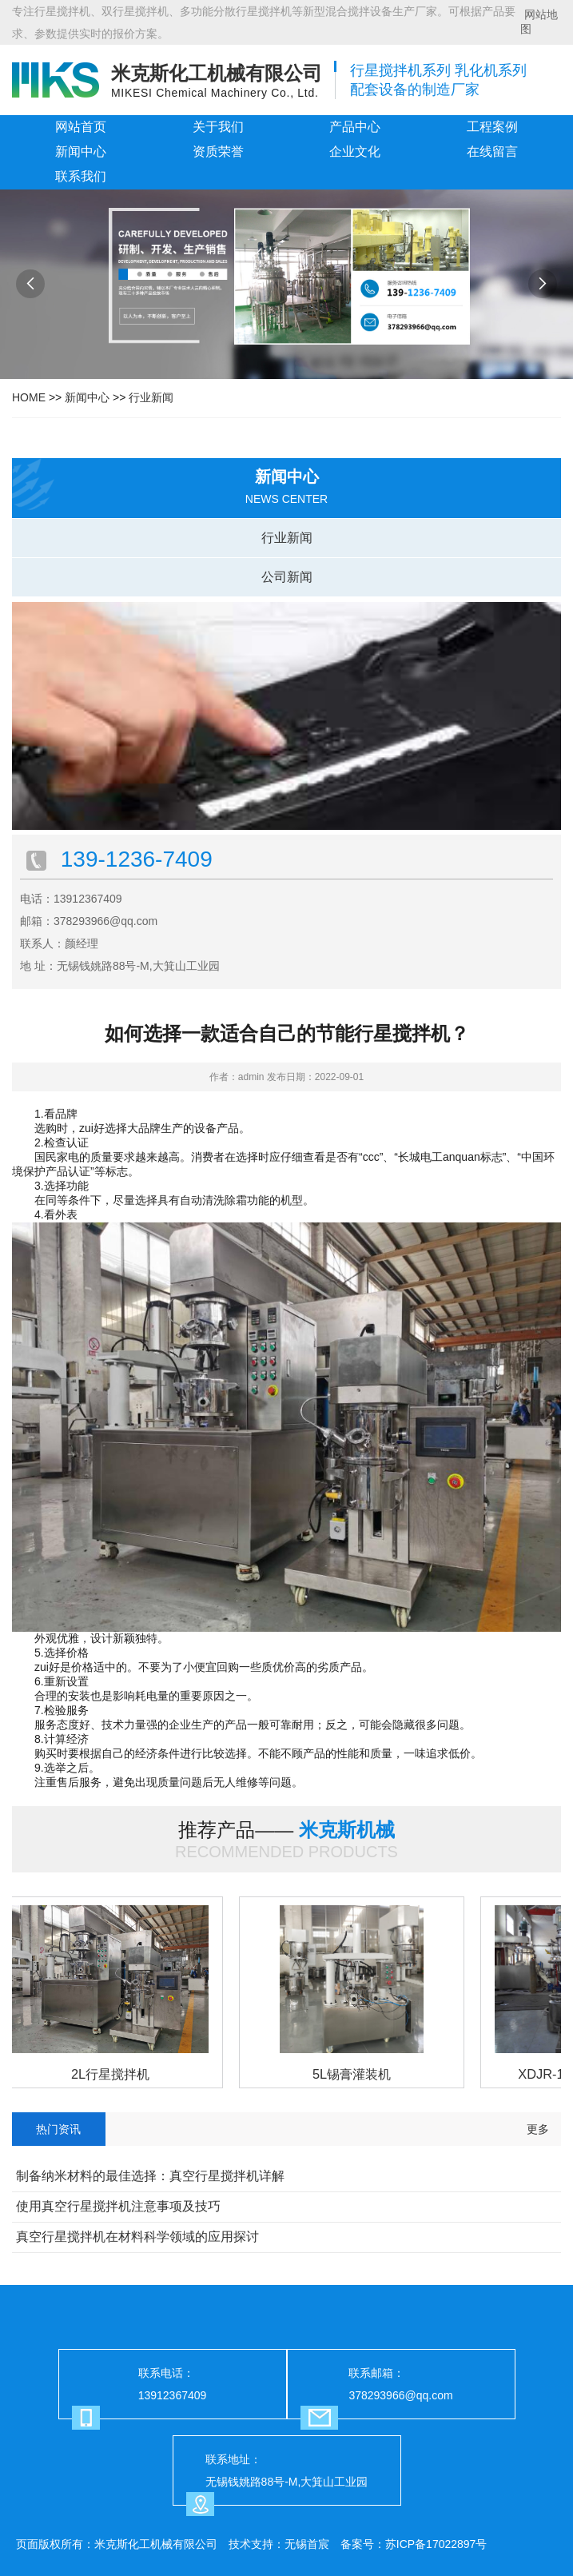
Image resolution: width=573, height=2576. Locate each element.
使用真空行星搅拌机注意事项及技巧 (118, 2206)
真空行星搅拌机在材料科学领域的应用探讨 (137, 2236)
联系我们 (80, 176)
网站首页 (80, 127)
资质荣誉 (218, 151)
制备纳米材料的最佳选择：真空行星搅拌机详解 (150, 2176)
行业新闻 (151, 397)
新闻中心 (80, 151)
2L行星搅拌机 (113, 2074)
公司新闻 (286, 577)
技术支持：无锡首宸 (279, 2544)
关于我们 (218, 127)
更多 (538, 2129)
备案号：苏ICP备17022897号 (413, 2544)
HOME (29, 397)
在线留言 (492, 151)
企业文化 (354, 151)
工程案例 (492, 127)
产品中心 (354, 127)
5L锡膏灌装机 (354, 2074)
